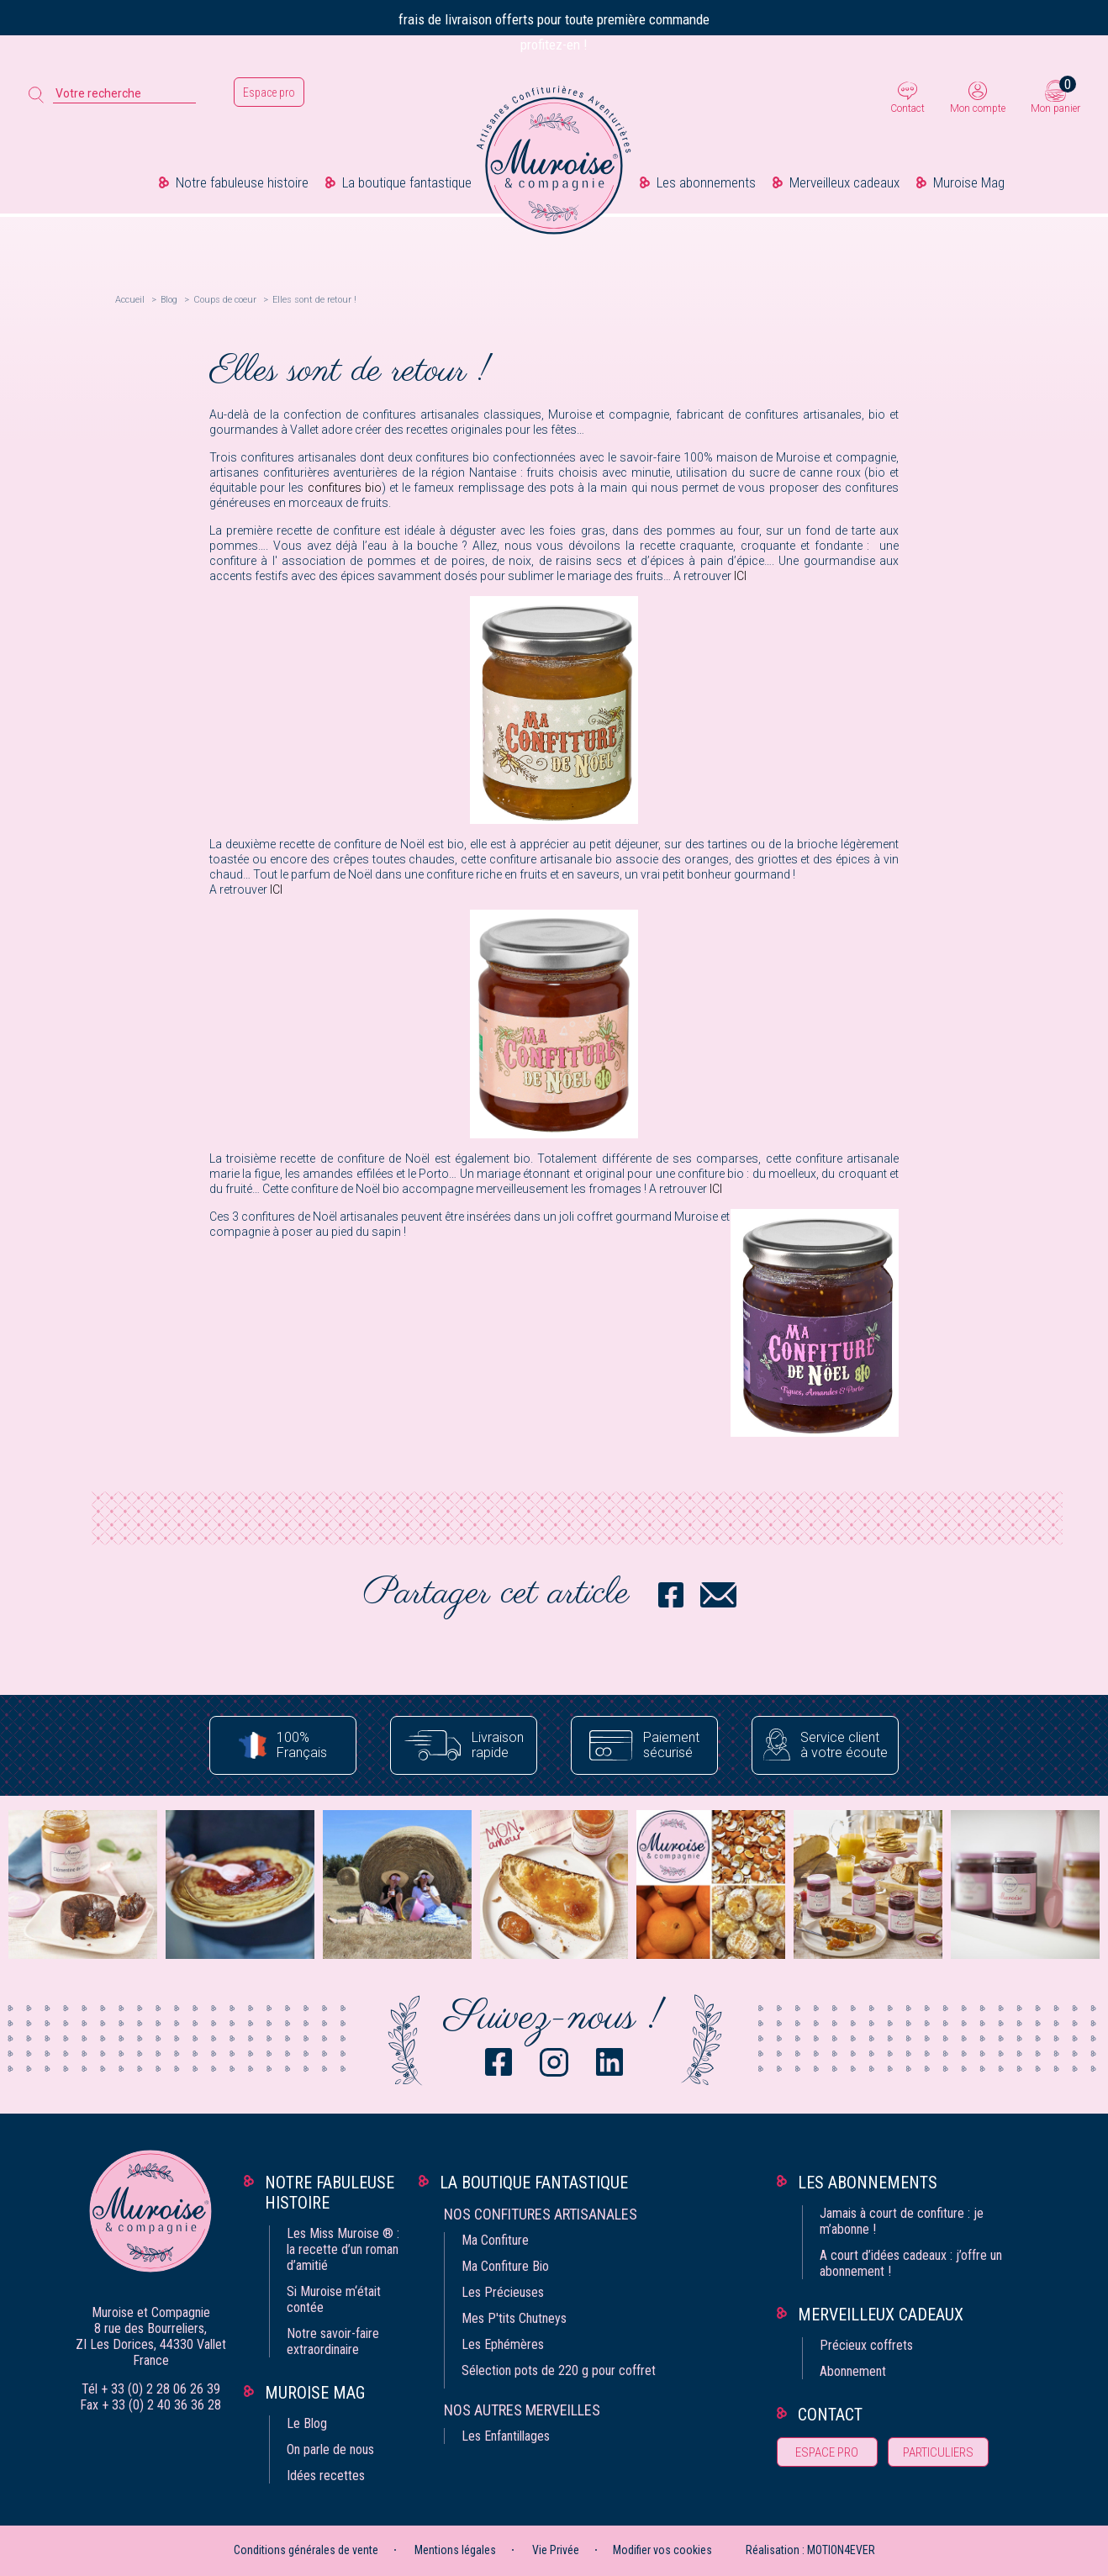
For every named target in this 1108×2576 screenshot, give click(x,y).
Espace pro (269, 92)
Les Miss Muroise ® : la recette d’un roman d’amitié (343, 2249)
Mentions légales (455, 2550)
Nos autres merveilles (522, 2410)
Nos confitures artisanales (540, 2214)
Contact (907, 108)
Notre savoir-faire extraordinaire (333, 2341)
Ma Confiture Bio (505, 2266)
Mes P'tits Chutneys (514, 2318)
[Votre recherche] (124, 93)
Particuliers (938, 2452)
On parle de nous (330, 2449)
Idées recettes (326, 2476)
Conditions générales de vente (306, 2550)
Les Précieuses (503, 2292)
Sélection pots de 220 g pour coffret (559, 2370)
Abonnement (853, 2371)
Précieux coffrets (866, 2345)
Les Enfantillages (506, 2436)
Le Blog (307, 2423)
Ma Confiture (495, 2240)
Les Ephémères (503, 2344)
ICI (740, 576)
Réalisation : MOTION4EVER (810, 2550)
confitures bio (345, 487)
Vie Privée (555, 2550)
